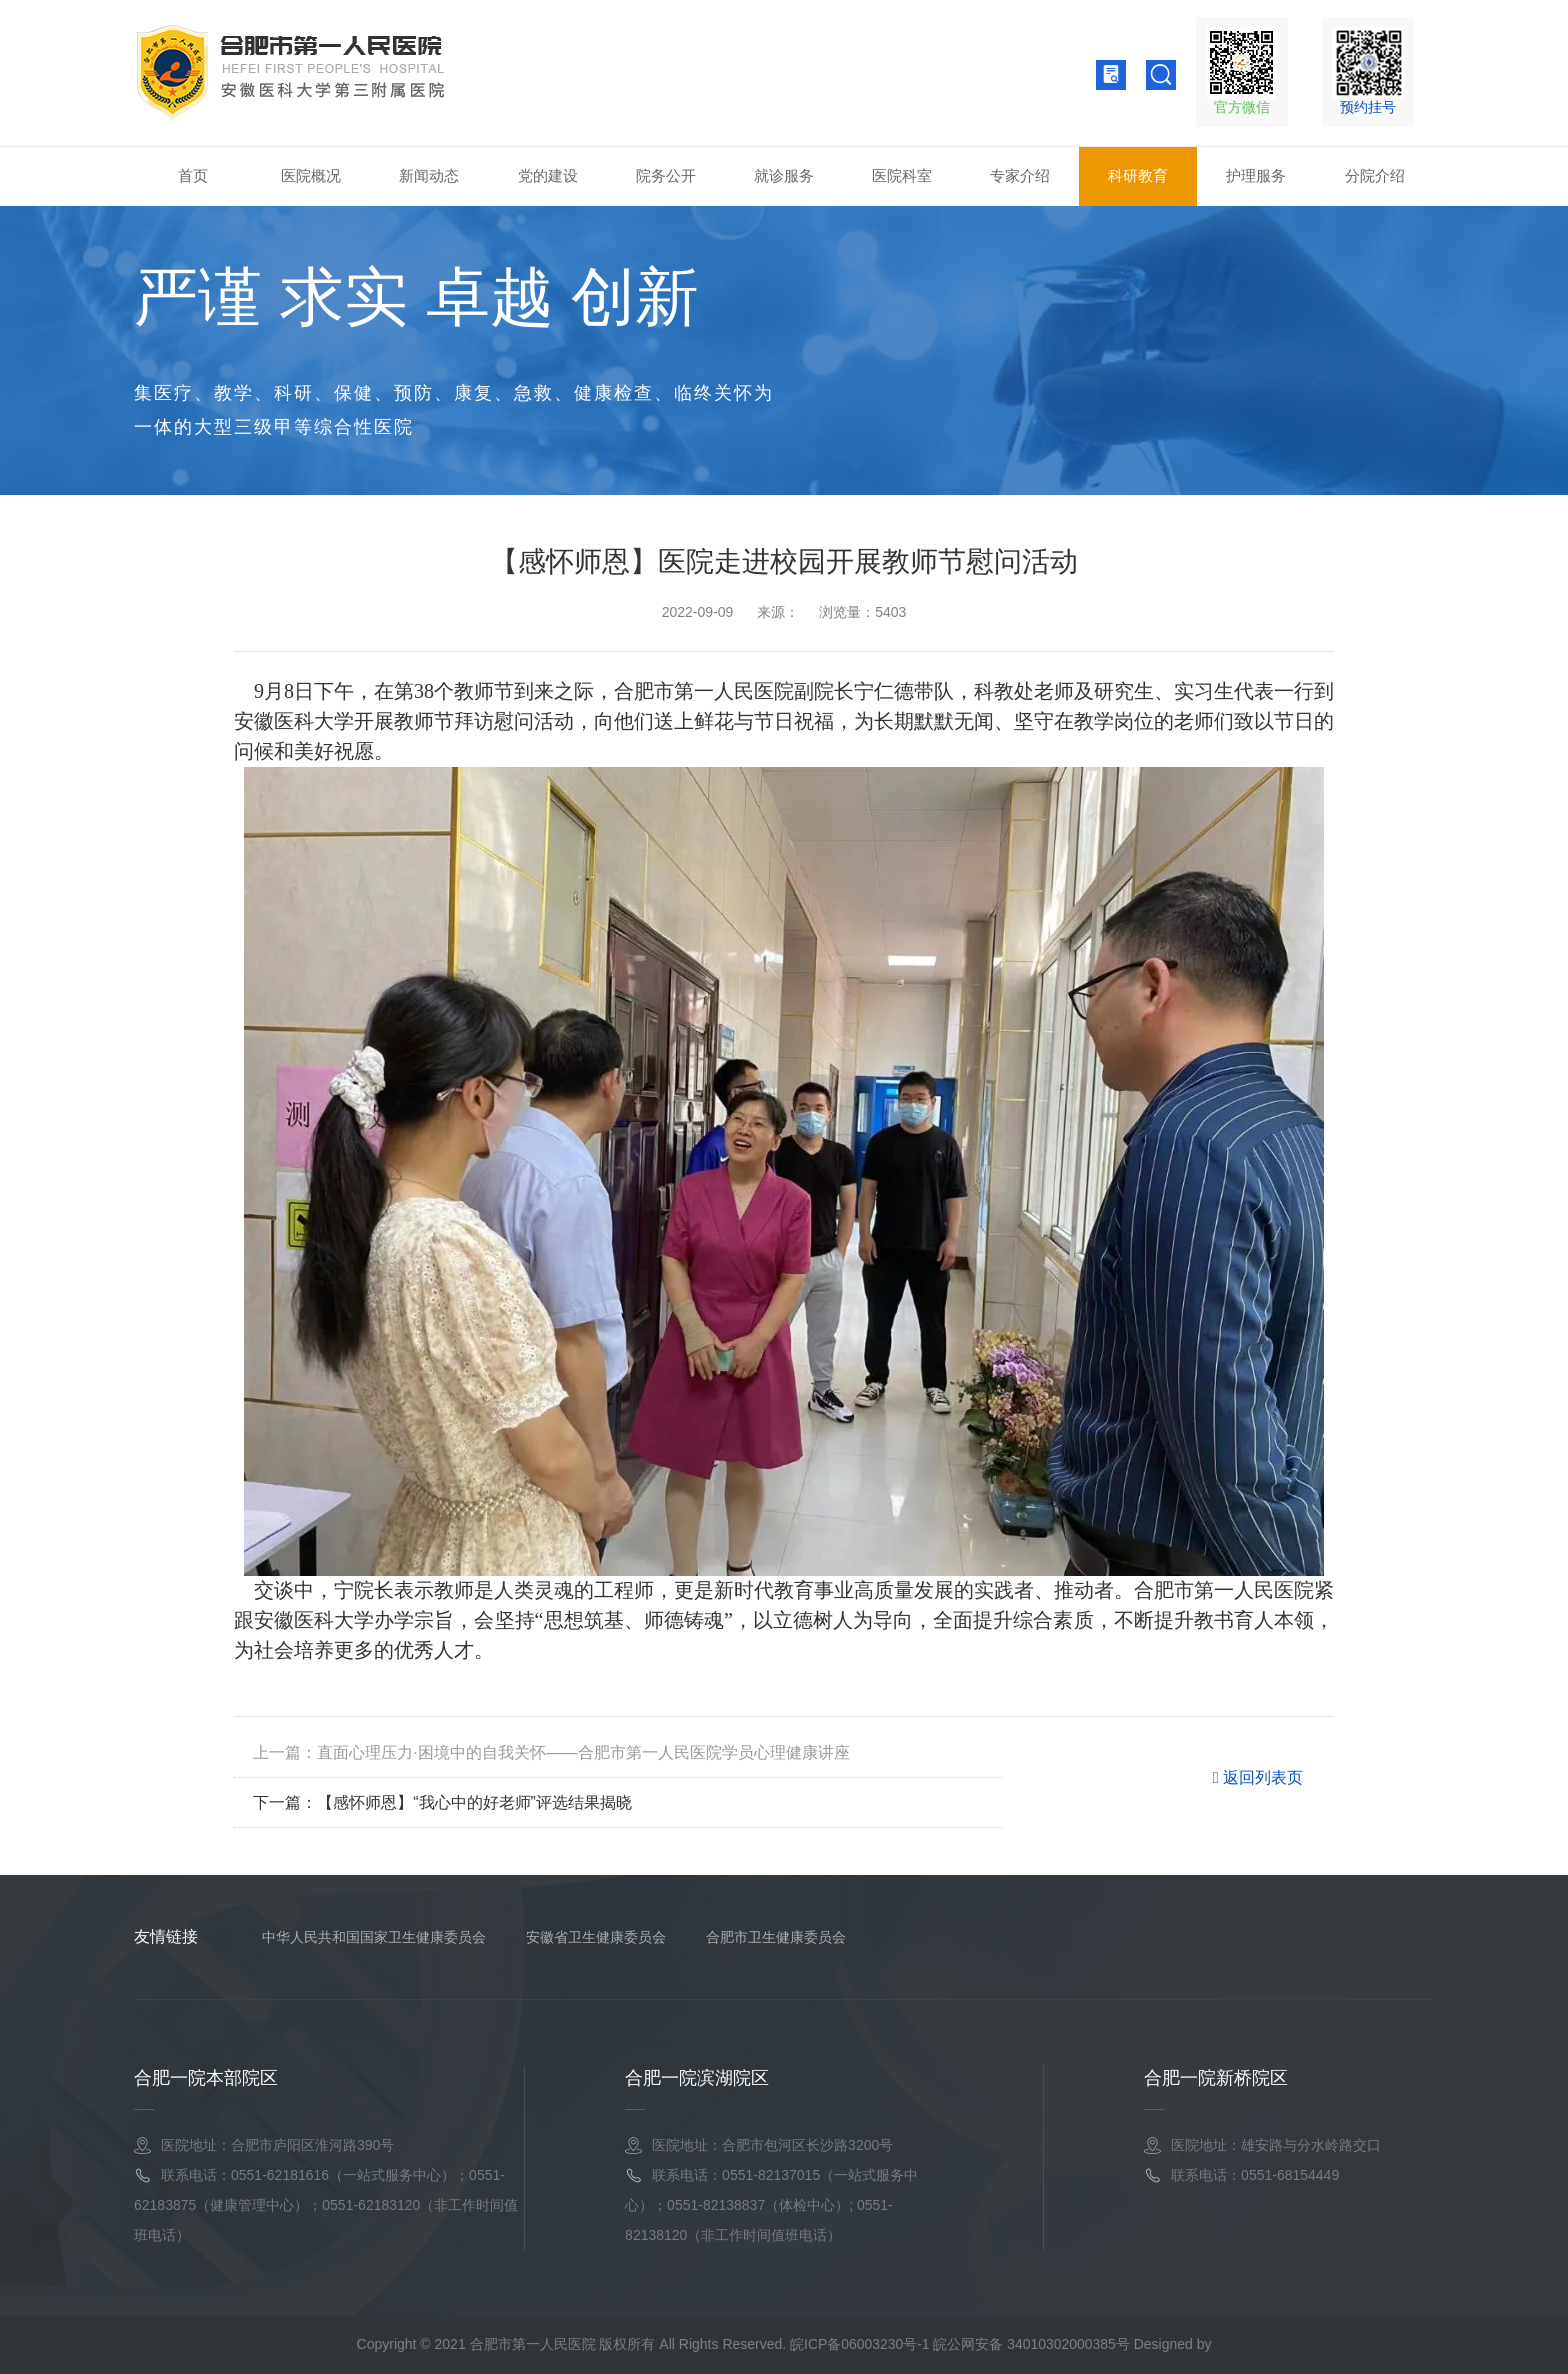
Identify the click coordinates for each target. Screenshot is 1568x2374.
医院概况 (311, 175)
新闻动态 (429, 175)
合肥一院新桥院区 (1216, 2078)
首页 (193, 175)
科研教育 (1138, 175)
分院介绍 (1375, 175)
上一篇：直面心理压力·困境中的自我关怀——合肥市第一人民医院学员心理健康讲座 (551, 1752)
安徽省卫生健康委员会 (596, 1937)
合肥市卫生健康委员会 (776, 1937)
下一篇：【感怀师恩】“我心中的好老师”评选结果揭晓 (442, 1802)
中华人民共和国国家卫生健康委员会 (374, 1937)
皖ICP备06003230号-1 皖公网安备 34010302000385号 (959, 2344)
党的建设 (548, 175)
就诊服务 (784, 175)
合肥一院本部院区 (206, 2078)
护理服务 (1256, 175)
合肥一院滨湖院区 (697, 2078)
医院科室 (902, 175)
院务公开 (666, 175)
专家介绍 (1020, 175)
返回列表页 (1258, 1780)
